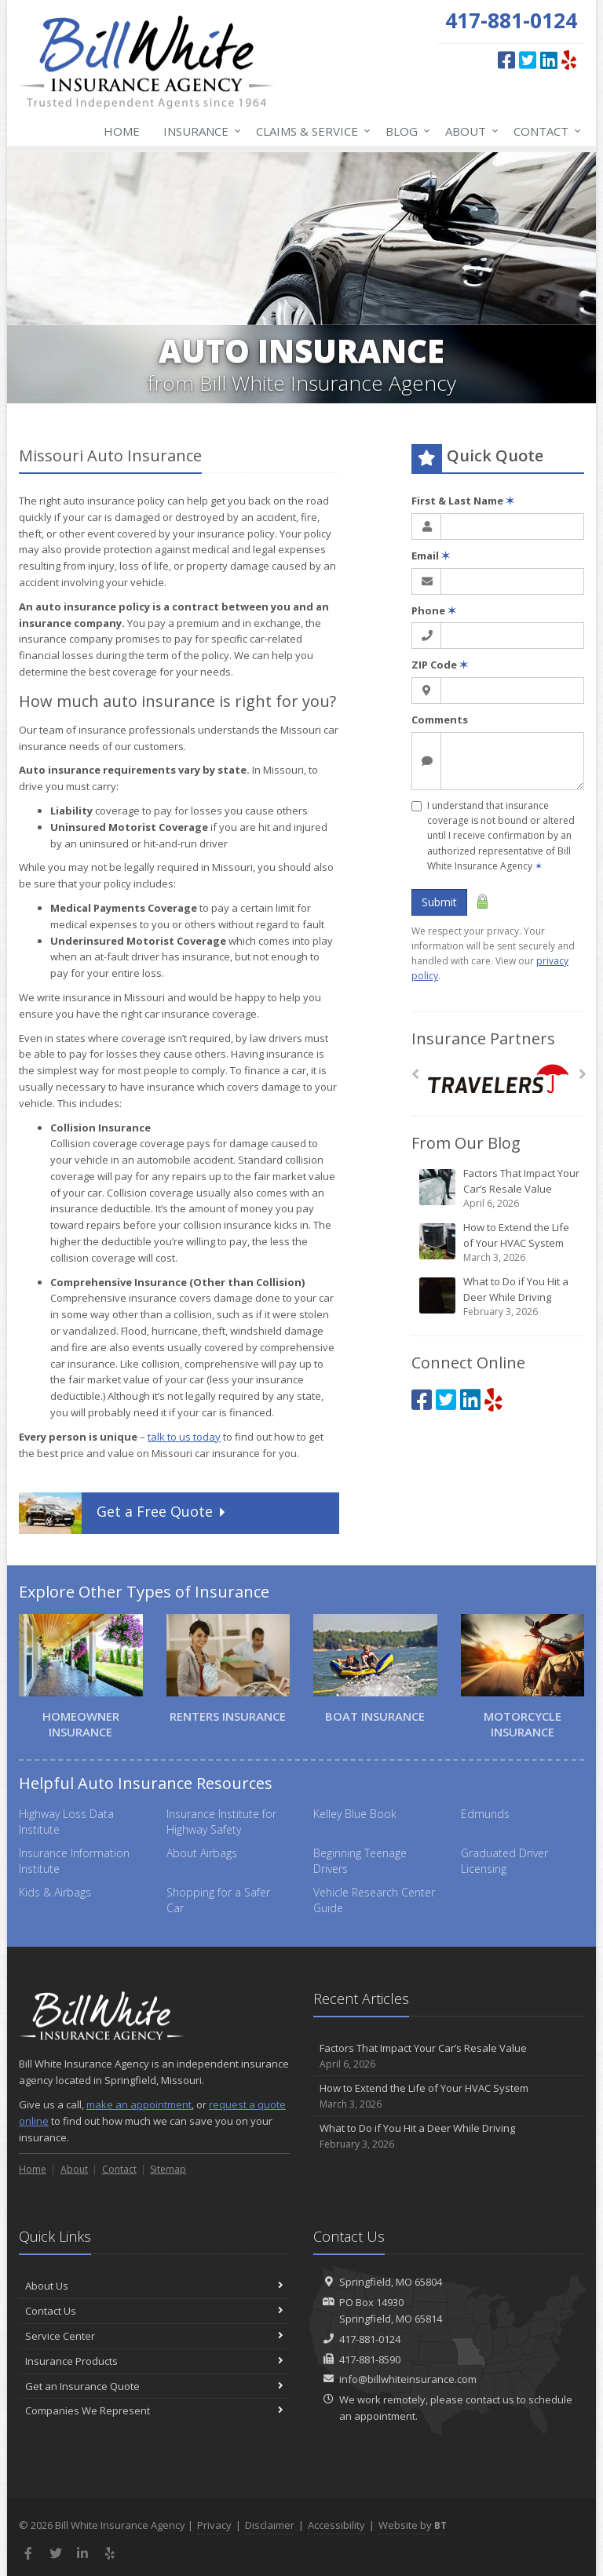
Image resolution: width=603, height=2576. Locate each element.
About (468, 131)
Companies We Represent (154, 2410)
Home (122, 131)
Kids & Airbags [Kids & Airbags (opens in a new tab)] (55, 1892)
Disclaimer (269, 2525)
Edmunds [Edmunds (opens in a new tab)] (485, 1813)
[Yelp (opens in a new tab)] (568, 59)
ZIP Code (439, 665)
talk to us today (184, 1437)
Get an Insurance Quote (154, 2386)
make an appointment (139, 2104)
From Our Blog (466, 1142)
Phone (433, 610)
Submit (439, 901)
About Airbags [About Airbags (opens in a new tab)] (201, 1852)
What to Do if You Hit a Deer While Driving (499, 1296)
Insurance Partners (483, 1038)
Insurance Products (154, 2361)
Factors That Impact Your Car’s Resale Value (499, 1188)
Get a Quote (124, 1513)
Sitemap (168, 2169)
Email (430, 555)
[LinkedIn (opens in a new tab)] (548, 59)
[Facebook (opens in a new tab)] (506, 59)
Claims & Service (310, 131)
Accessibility (336, 2525)
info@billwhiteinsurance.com (408, 2379)
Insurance (199, 131)
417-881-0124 (369, 2339)
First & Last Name (462, 501)
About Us (154, 2286)
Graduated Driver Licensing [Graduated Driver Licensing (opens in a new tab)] (504, 1860)
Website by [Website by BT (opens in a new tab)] (412, 2525)
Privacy (214, 2525)
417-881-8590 (369, 2359)
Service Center (154, 2336)
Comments (439, 719)
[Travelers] (498, 1078)
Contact (544, 131)
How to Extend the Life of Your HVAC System (499, 1242)
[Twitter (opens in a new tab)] (527, 59)
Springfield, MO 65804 (390, 2282)
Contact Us (154, 2311)
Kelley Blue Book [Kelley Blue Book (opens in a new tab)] (355, 1813)
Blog (405, 131)
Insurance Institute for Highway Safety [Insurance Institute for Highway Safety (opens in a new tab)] (221, 1821)
